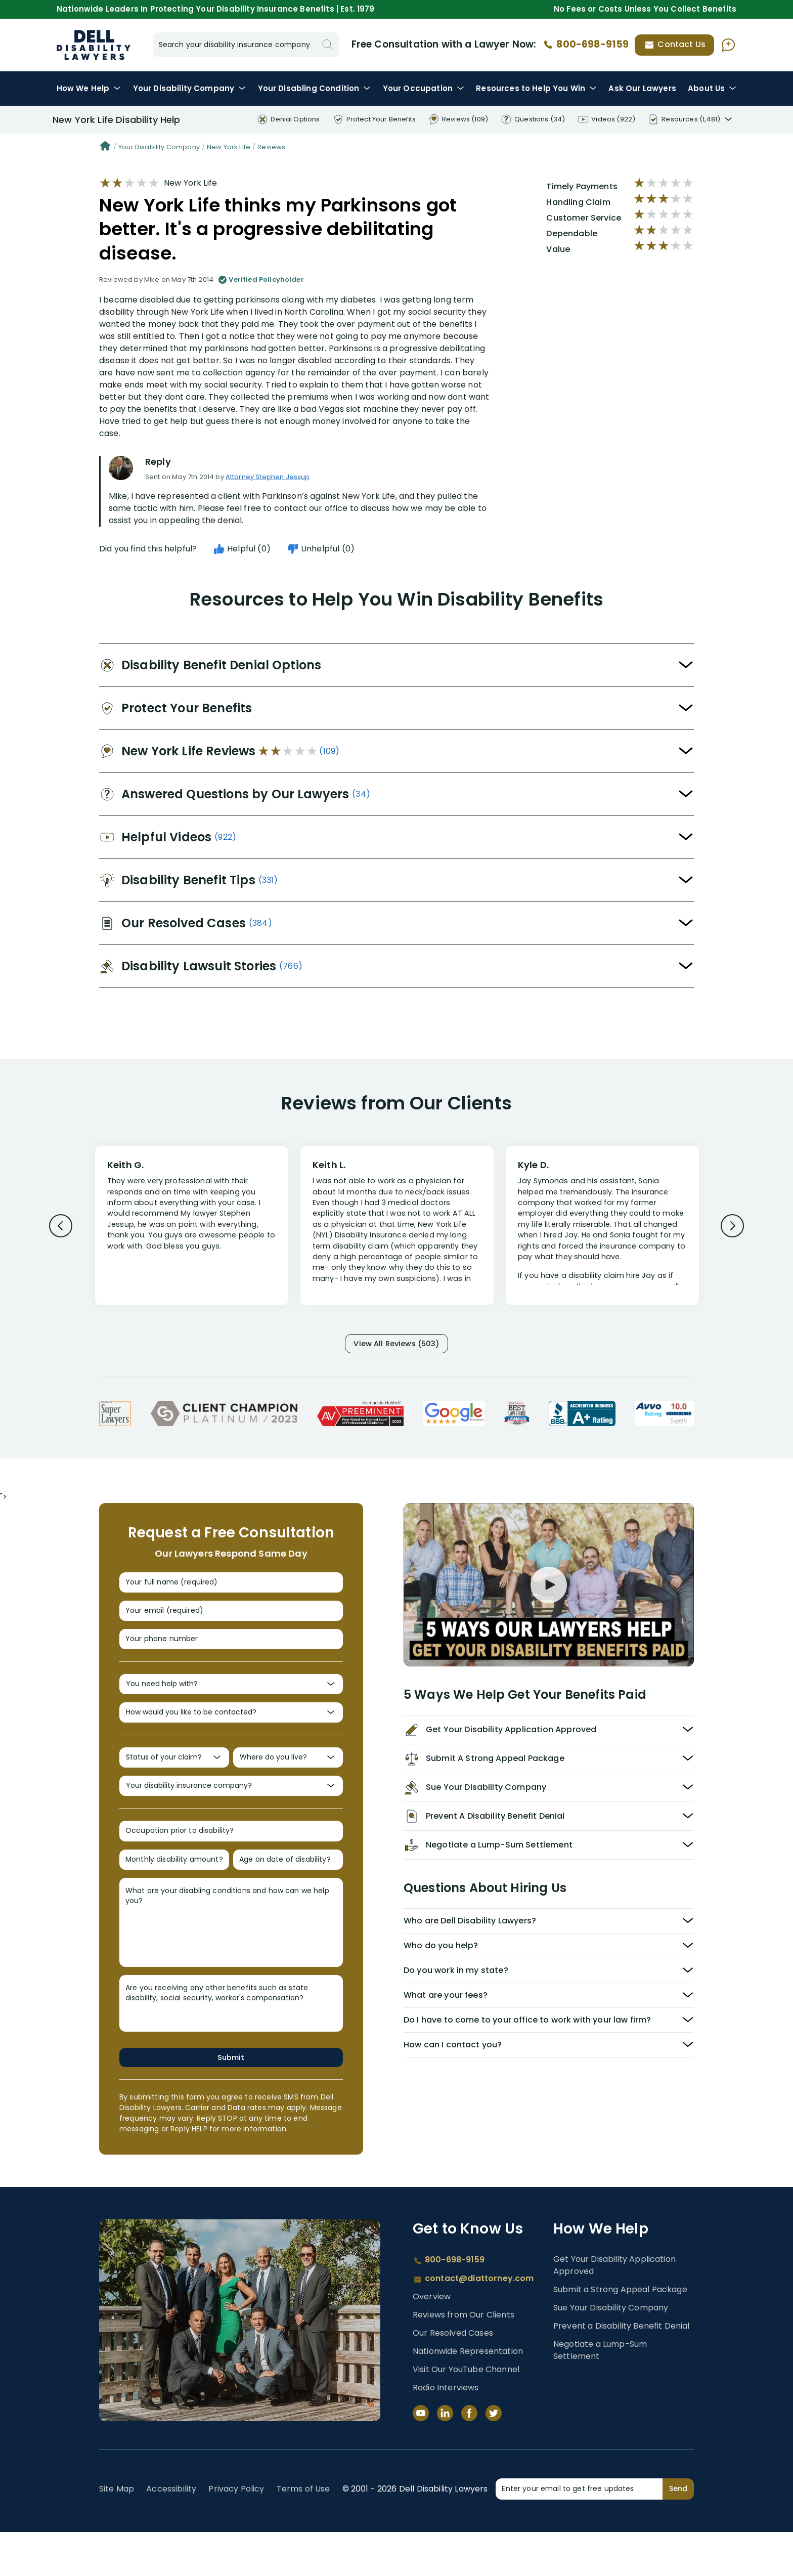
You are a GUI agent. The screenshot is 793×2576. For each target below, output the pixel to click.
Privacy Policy (236, 2533)
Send (678, 2532)
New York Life (228, 147)
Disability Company (189, 88)
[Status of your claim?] (174, 1785)
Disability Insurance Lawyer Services (93, 45)
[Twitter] (494, 2457)
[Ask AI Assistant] (728, 45)
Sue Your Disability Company (610, 2351)
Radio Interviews (446, 2431)
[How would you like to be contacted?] (231, 1736)
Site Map (116, 2533)
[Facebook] (469, 2457)
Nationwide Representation (468, 2395)
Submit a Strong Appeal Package (620, 2333)
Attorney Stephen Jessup (268, 477)
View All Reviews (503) (396, 1345)
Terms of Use (303, 2533)
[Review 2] (397, 1230)
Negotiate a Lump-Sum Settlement (600, 2394)
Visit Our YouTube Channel (466, 2413)
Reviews (271, 147)
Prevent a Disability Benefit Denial (621, 2370)
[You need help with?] (231, 1703)
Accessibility (171, 2533)
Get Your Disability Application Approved (614, 2309)
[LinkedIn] (445, 2457)
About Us (712, 88)
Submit (231, 2100)
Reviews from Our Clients (463, 2359)
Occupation (423, 88)
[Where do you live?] (288, 1785)
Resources (536, 88)
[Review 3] (602, 1230)
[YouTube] (421, 2457)
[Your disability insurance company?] (231, 1818)
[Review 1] (191, 1224)
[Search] (327, 45)
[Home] (105, 147)
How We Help (89, 88)
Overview (432, 2340)
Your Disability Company (159, 147)
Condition (314, 88)
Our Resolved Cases (453, 2377)
